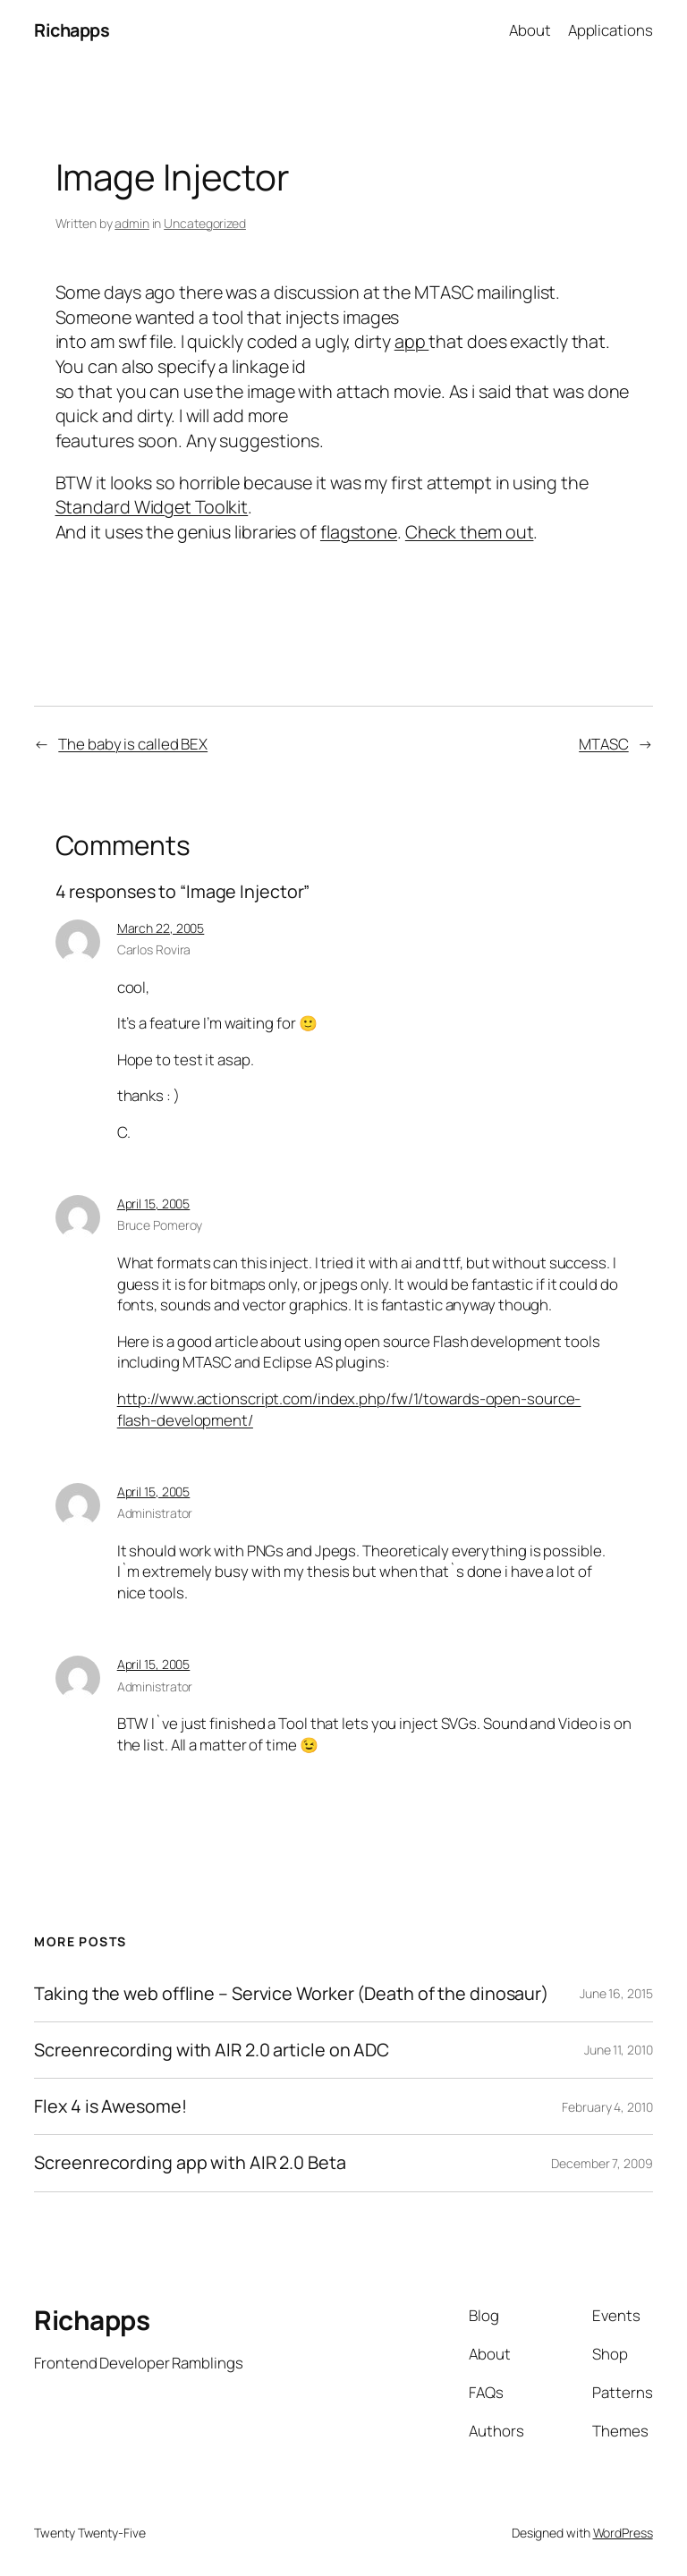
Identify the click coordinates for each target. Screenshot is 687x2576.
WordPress (623, 2532)
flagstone (358, 532)
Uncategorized (205, 223)
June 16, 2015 (616, 1993)
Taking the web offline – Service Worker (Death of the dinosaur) (291, 1994)
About (530, 30)
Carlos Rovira (154, 949)
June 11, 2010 (618, 2049)
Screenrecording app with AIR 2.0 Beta (189, 2163)
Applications (610, 30)
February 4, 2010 (607, 2106)
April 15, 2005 (154, 1203)
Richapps (71, 30)
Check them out (469, 532)
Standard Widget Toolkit (152, 507)
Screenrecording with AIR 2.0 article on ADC (211, 2050)
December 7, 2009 (601, 2163)
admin (131, 223)
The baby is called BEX (133, 743)
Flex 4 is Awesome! (110, 2106)
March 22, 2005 (161, 927)
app (411, 341)
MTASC (604, 743)
